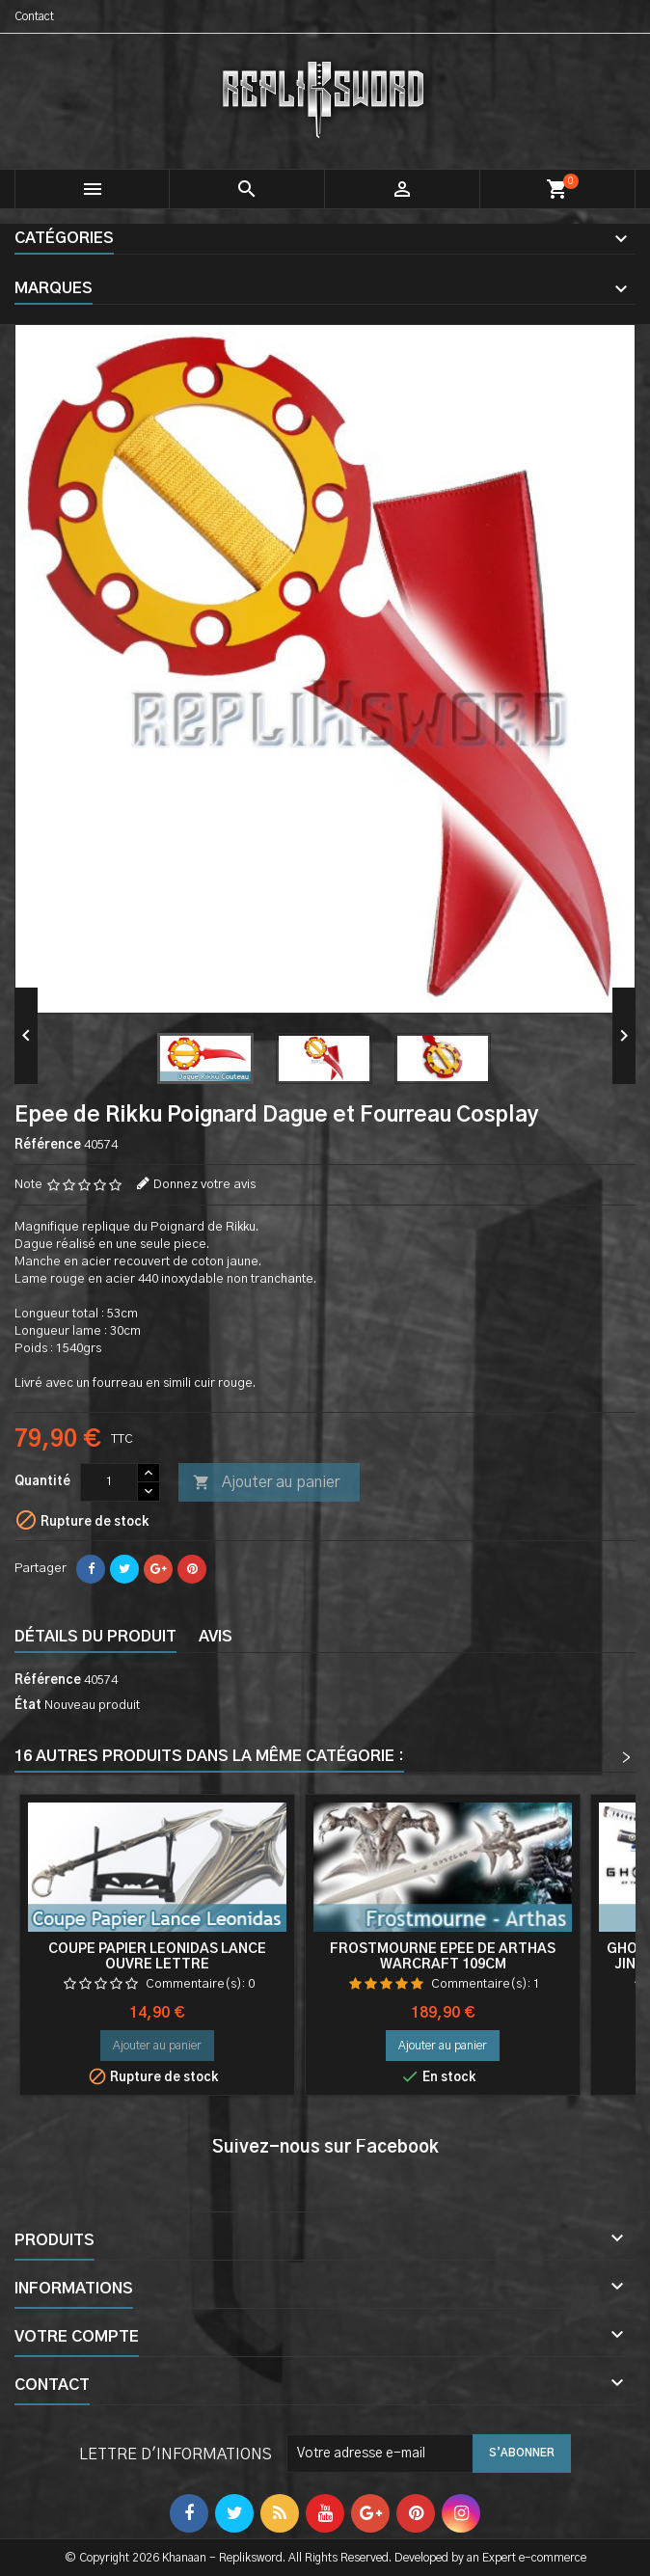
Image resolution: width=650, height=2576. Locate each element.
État (27, 1705)
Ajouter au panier (266, 1483)
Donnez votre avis (204, 1185)
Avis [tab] (215, 1636)
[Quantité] (109, 1482)
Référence (47, 1145)
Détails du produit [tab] (95, 1636)
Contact (34, 16)
